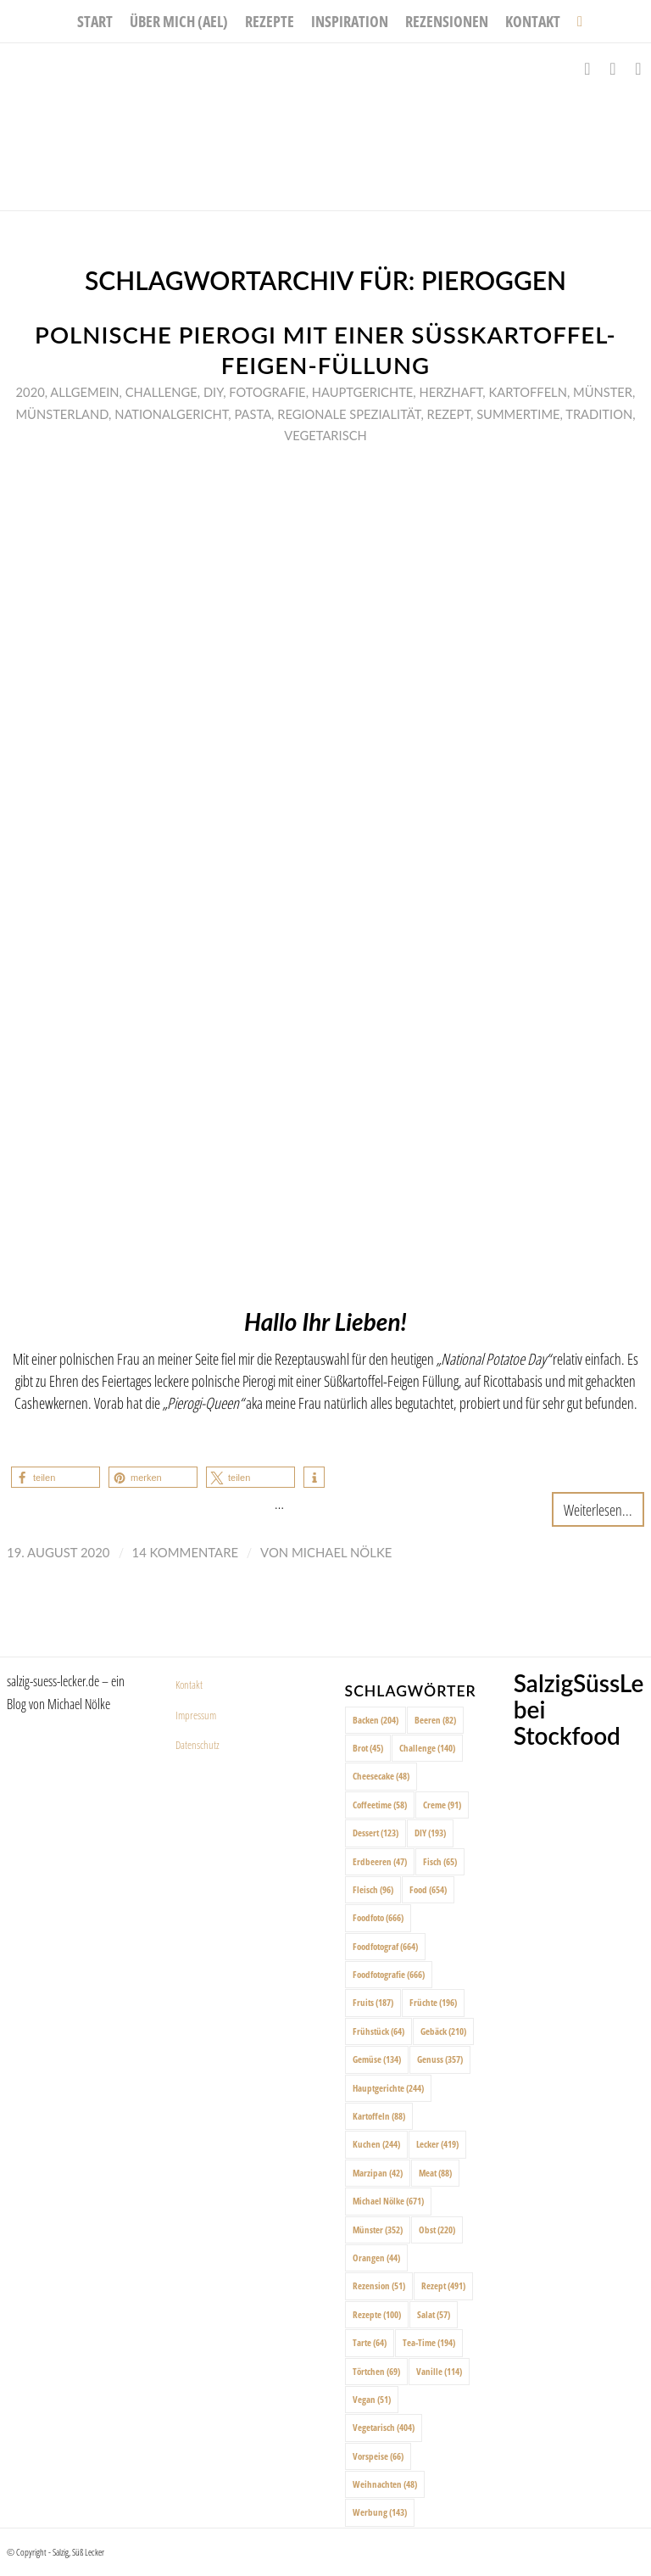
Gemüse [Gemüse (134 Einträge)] (377, 2059)
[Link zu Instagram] (613, 68)
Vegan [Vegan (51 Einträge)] (372, 2399)
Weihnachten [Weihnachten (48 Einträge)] (385, 2484)
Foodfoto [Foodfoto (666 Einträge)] (378, 1917)
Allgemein (84, 392)
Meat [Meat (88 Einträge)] (435, 2172)
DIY (213, 392)
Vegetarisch (325, 435)
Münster (602, 392)
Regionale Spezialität (348, 414)
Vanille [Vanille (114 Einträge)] (439, 2371)
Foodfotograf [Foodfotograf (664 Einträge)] (385, 1946)
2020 (30, 392)
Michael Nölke (342, 1552)
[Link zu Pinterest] (638, 68)
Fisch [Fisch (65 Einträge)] (440, 1861)
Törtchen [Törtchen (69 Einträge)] (376, 2371)
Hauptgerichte (363, 392)
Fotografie (267, 392)
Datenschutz (197, 1744)
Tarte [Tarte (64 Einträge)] (370, 2342)
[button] (55, 1477)
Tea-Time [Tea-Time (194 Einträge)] (429, 2342)
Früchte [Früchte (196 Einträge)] (433, 2002)
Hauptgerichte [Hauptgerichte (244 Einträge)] (388, 2087)
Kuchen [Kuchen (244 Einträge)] (376, 2143)
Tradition (598, 414)
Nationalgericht (171, 414)
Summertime (517, 414)
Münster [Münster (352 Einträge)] (378, 2229)
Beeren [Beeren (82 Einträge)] (435, 1719)
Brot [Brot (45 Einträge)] (368, 1747)
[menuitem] (95, 21)
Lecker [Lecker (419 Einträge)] (437, 2143)
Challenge (161, 392)
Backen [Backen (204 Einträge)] (375, 1719)
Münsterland (61, 414)
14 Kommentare (185, 1552)
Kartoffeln (527, 392)
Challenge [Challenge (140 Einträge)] (427, 1747)
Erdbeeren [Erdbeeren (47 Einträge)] (380, 1861)
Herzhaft (450, 392)
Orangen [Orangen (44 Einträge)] (376, 2257)
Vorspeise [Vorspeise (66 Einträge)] (378, 2456)
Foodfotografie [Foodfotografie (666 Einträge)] (389, 1974)
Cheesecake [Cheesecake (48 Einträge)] (381, 1775)
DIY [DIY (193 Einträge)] (430, 1832)
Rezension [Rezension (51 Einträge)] (379, 2285)
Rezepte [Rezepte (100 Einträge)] (377, 2314)
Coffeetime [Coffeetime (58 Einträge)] (380, 1804)
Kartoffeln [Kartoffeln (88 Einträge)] (379, 2115)
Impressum (195, 1715)
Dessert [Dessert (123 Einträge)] (375, 1832)
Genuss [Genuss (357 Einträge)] (440, 2059)
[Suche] (575, 21)
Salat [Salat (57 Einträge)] (433, 2314)
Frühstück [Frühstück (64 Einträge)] (378, 2031)
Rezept (449, 414)
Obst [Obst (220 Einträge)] (437, 2229)
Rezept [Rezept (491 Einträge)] (443, 2285)
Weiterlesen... (598, 1509)
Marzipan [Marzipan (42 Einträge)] (378, 2172)
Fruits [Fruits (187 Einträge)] (373, 2002)
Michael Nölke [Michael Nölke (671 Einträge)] (388, 2200)
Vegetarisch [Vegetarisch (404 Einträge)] (384, 2427)
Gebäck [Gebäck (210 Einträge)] (443, 2031)
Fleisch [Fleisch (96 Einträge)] (373, 1889)
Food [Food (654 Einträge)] (428, 1889)
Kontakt (189, 1684)
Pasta (252, 414)
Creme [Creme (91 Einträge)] (442, 1804)
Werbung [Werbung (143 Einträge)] (380, 2512)
